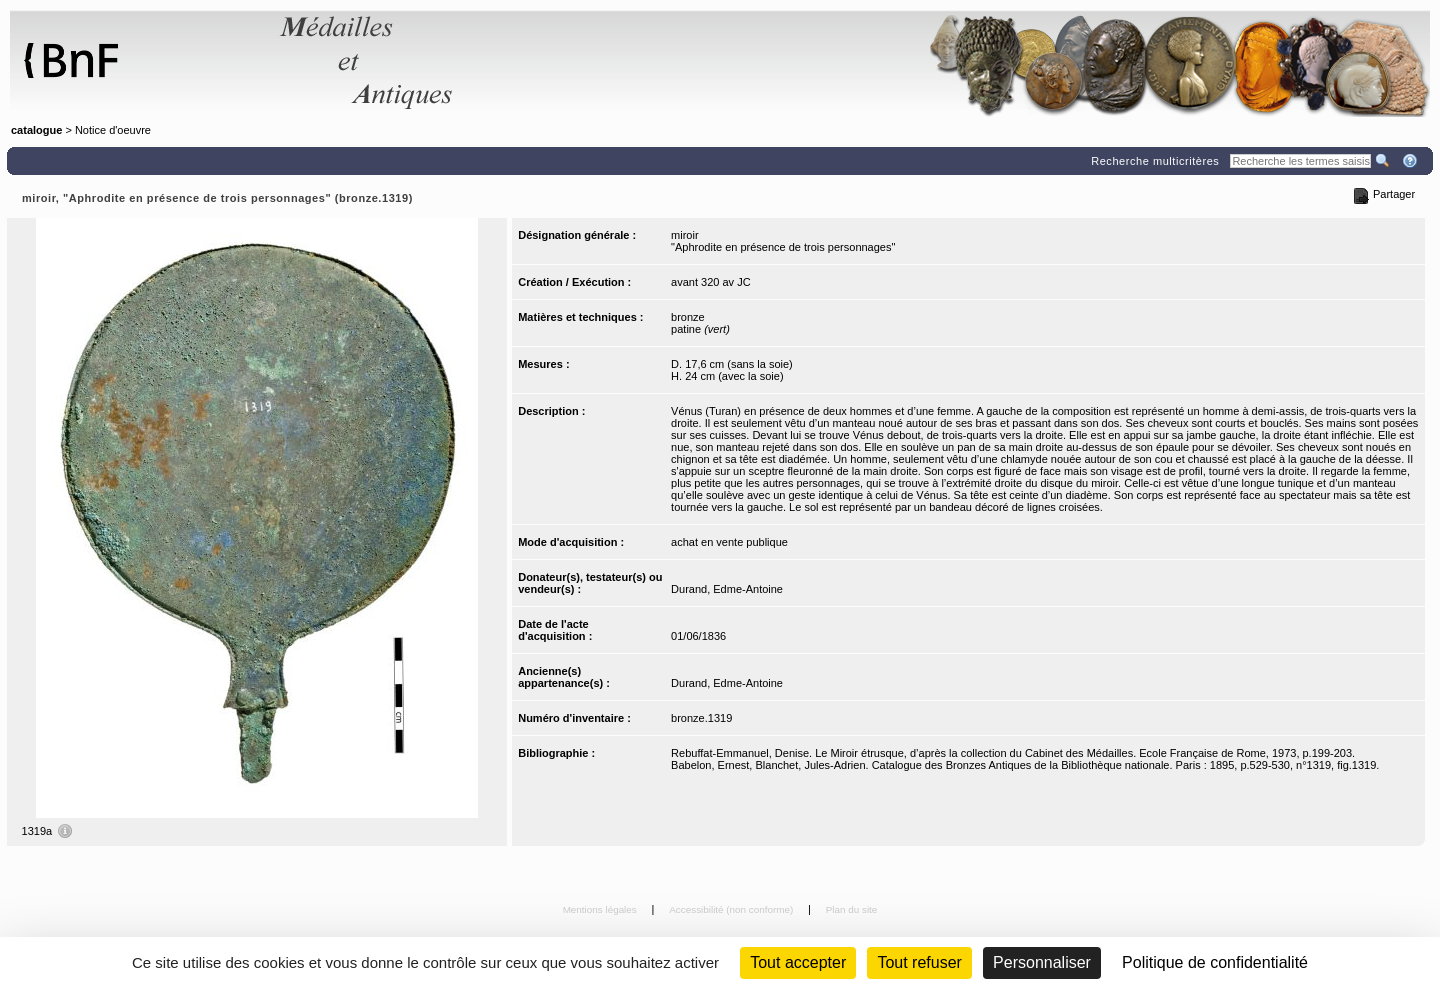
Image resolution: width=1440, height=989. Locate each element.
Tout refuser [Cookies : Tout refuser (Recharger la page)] (919, 962)
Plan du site (852, 909)
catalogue (36, 130)
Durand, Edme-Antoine (727, 589)
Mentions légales (601, 909)
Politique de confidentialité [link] (1215, 962)
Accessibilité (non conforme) (732, 909)
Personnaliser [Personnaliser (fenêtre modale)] (1042, 962)
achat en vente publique (729, 542)
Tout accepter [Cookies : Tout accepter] (798, 962)
